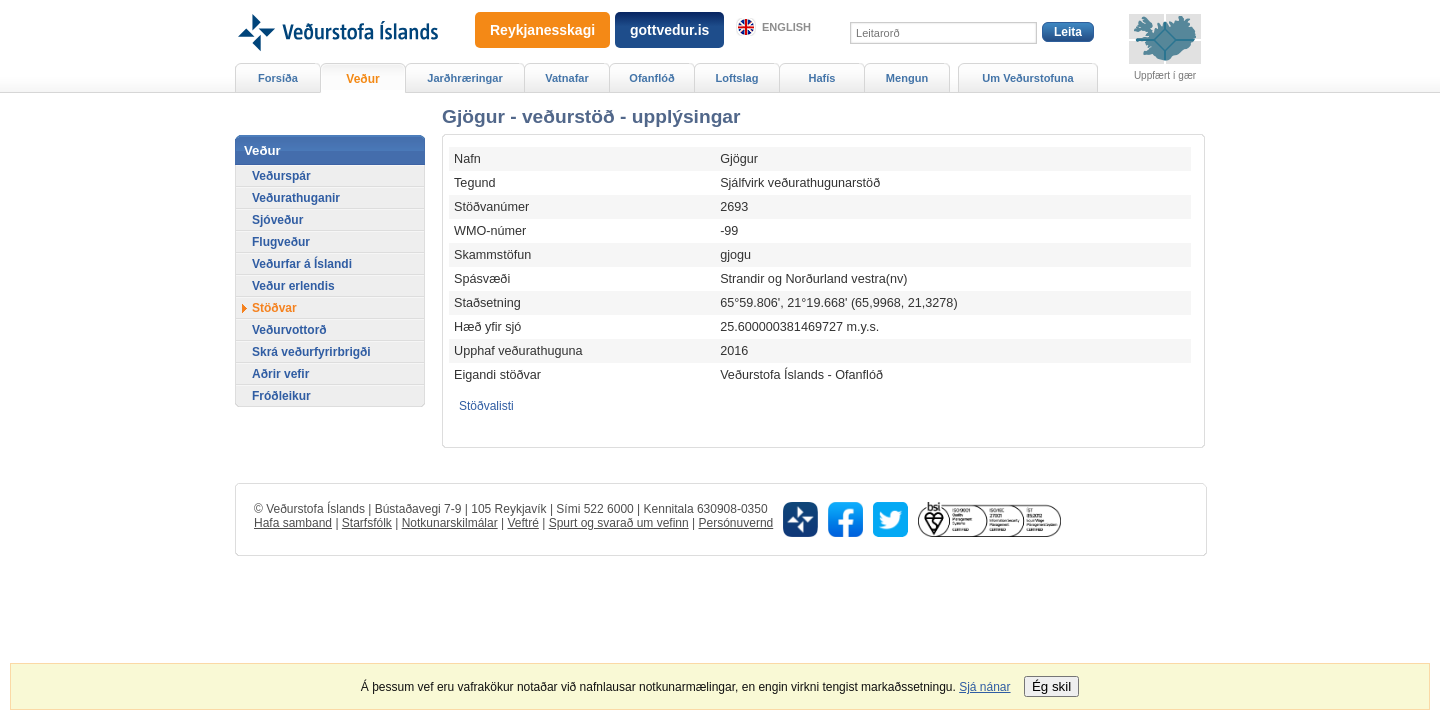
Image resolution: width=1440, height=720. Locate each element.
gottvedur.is (669, 30)
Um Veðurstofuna (1027, 78)
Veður (362, 79)
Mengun (907, 78)
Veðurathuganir (296, 198)
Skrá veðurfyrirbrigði (311, 352)
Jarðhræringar (464, 78)
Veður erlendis (293, 286)
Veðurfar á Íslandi (302, 264)
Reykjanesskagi (542, 30)
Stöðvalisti (486, 406)
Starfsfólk (367, 523)
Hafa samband (293, 523)
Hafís (822, 78)
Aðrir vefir (280, 374)
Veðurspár (281, 176)
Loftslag (737, 78)
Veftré (522, 523)
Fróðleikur (281, 396)
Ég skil (1051, 686)
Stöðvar (274, 308)
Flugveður (281, 242)
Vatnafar (567, 78)
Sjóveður (277, 220)
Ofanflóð (651, 78)
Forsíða (278, 78)
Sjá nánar (984, 687)
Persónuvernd (736, 523)
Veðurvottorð (289, 330)
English (786, 27)
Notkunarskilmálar (450, 523)
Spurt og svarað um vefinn (619, 523)
